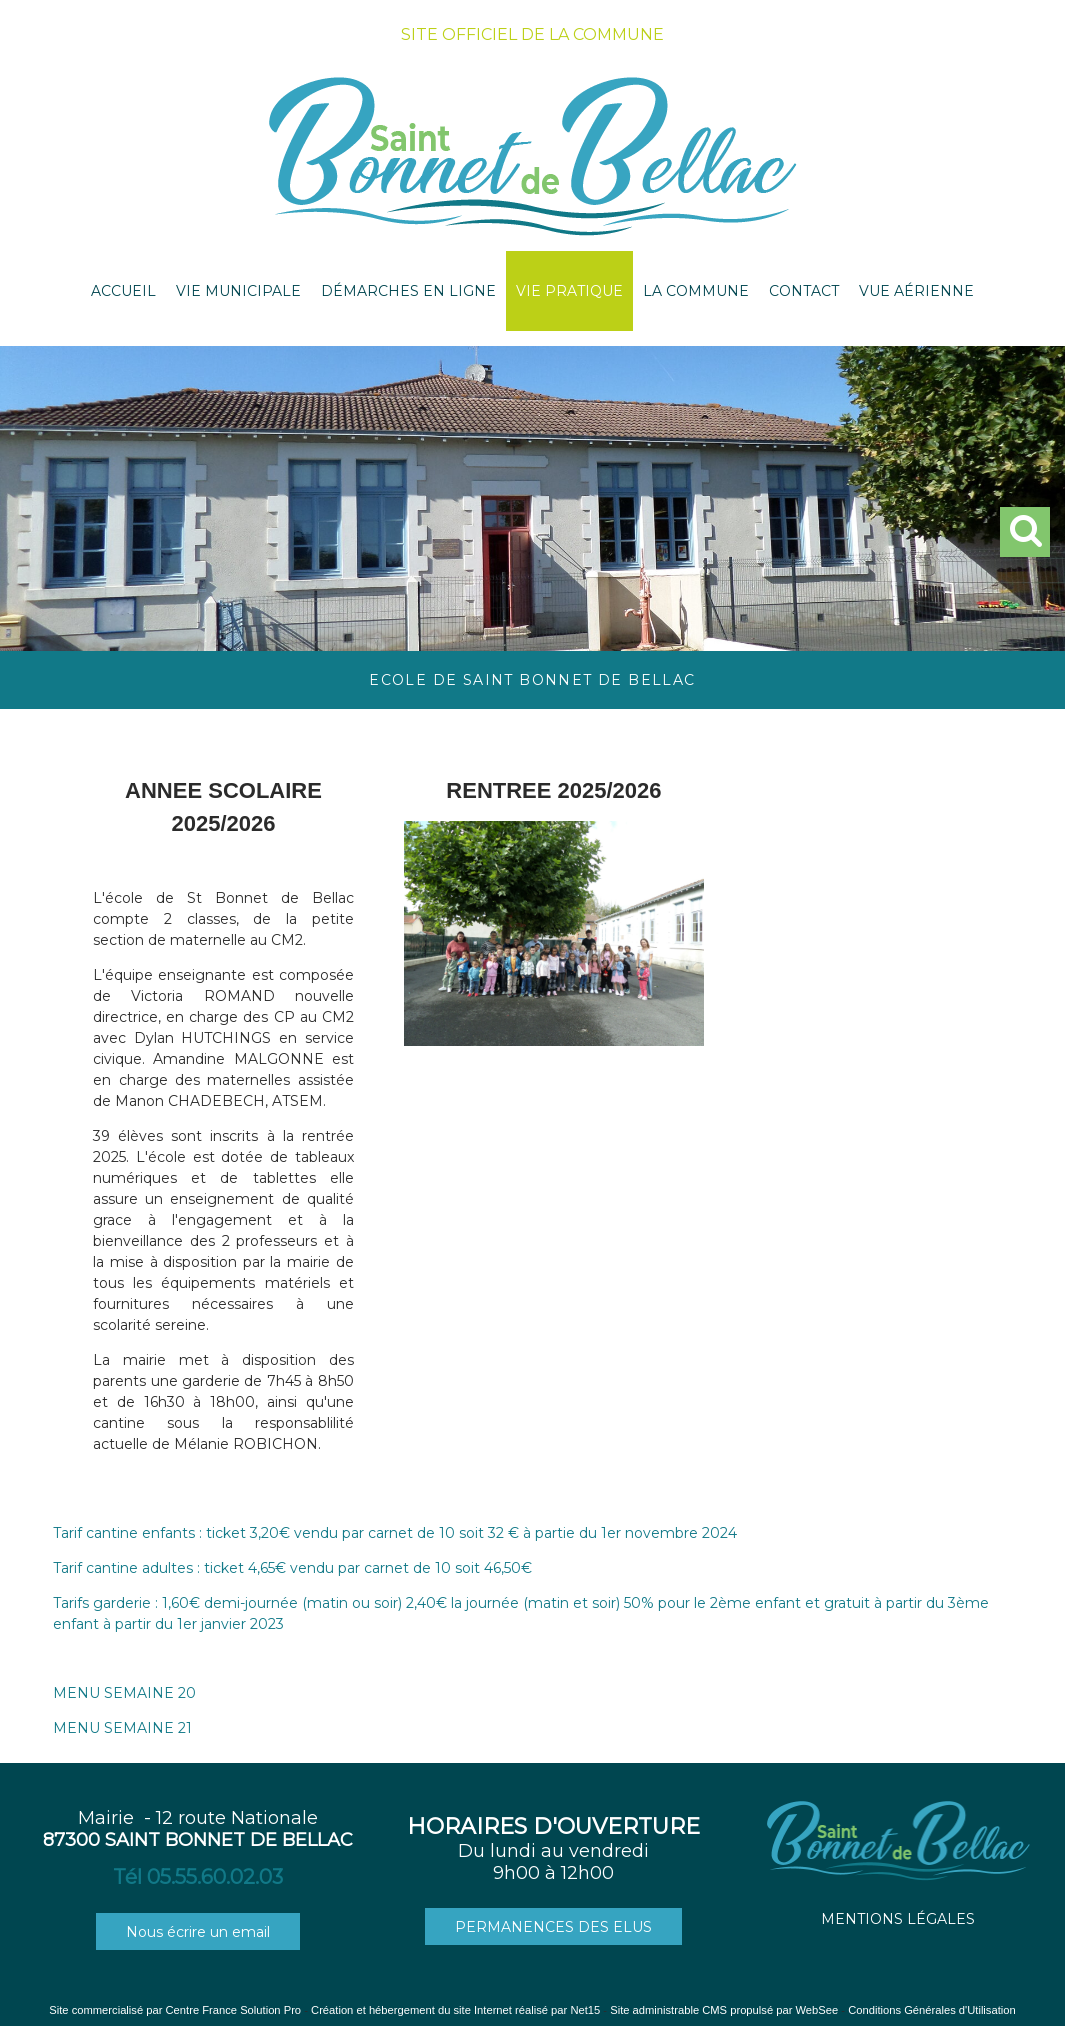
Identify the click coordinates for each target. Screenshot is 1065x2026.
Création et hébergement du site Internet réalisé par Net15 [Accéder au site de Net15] (455, 2010)
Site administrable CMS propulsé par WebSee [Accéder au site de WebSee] (724, 2010)
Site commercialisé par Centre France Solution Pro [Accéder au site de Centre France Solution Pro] (175, 2010)
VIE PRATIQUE (569, 291)
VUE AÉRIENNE (916, 291)
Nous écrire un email (198, 1932)
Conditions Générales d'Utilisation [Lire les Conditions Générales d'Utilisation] (932, 2010)
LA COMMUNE (696, 291)
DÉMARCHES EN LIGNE (408, 291)
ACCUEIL (123, 291)
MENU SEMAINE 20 (124, 1693)
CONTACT (804, 291)
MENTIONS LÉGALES (898, 1919)
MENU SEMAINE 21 (122, 1728)
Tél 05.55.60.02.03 (198, 1877)
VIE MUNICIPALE (238, 291)
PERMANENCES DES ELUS (553, 1927)
